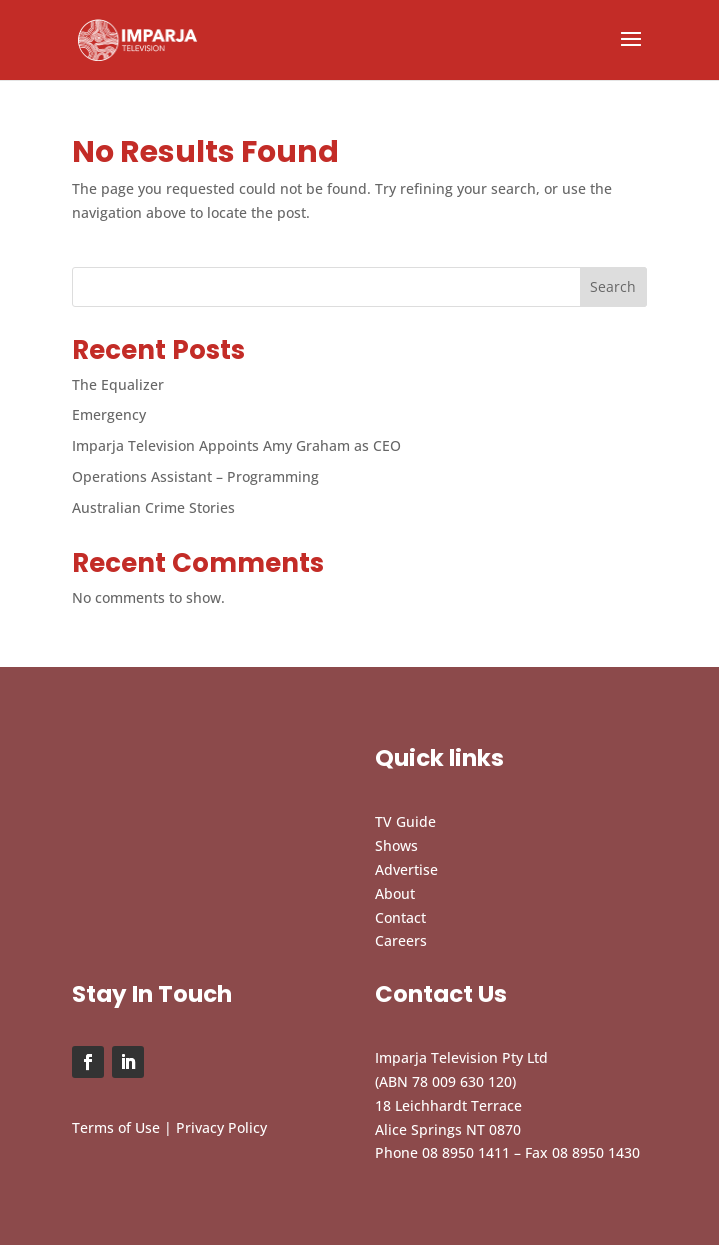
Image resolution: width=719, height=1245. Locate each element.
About (395, 893)
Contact (400, 917)
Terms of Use (116, 1127)
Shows (396, 845)
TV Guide (405, 821)
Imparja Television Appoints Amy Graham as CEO (236, 445)
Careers (401, 940)
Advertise (406, 869)
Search (613, 286)
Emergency (109, 414)
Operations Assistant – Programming (195, 476)
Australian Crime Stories (153, 507)
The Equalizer (118, 384)
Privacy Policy (221, 1127)
